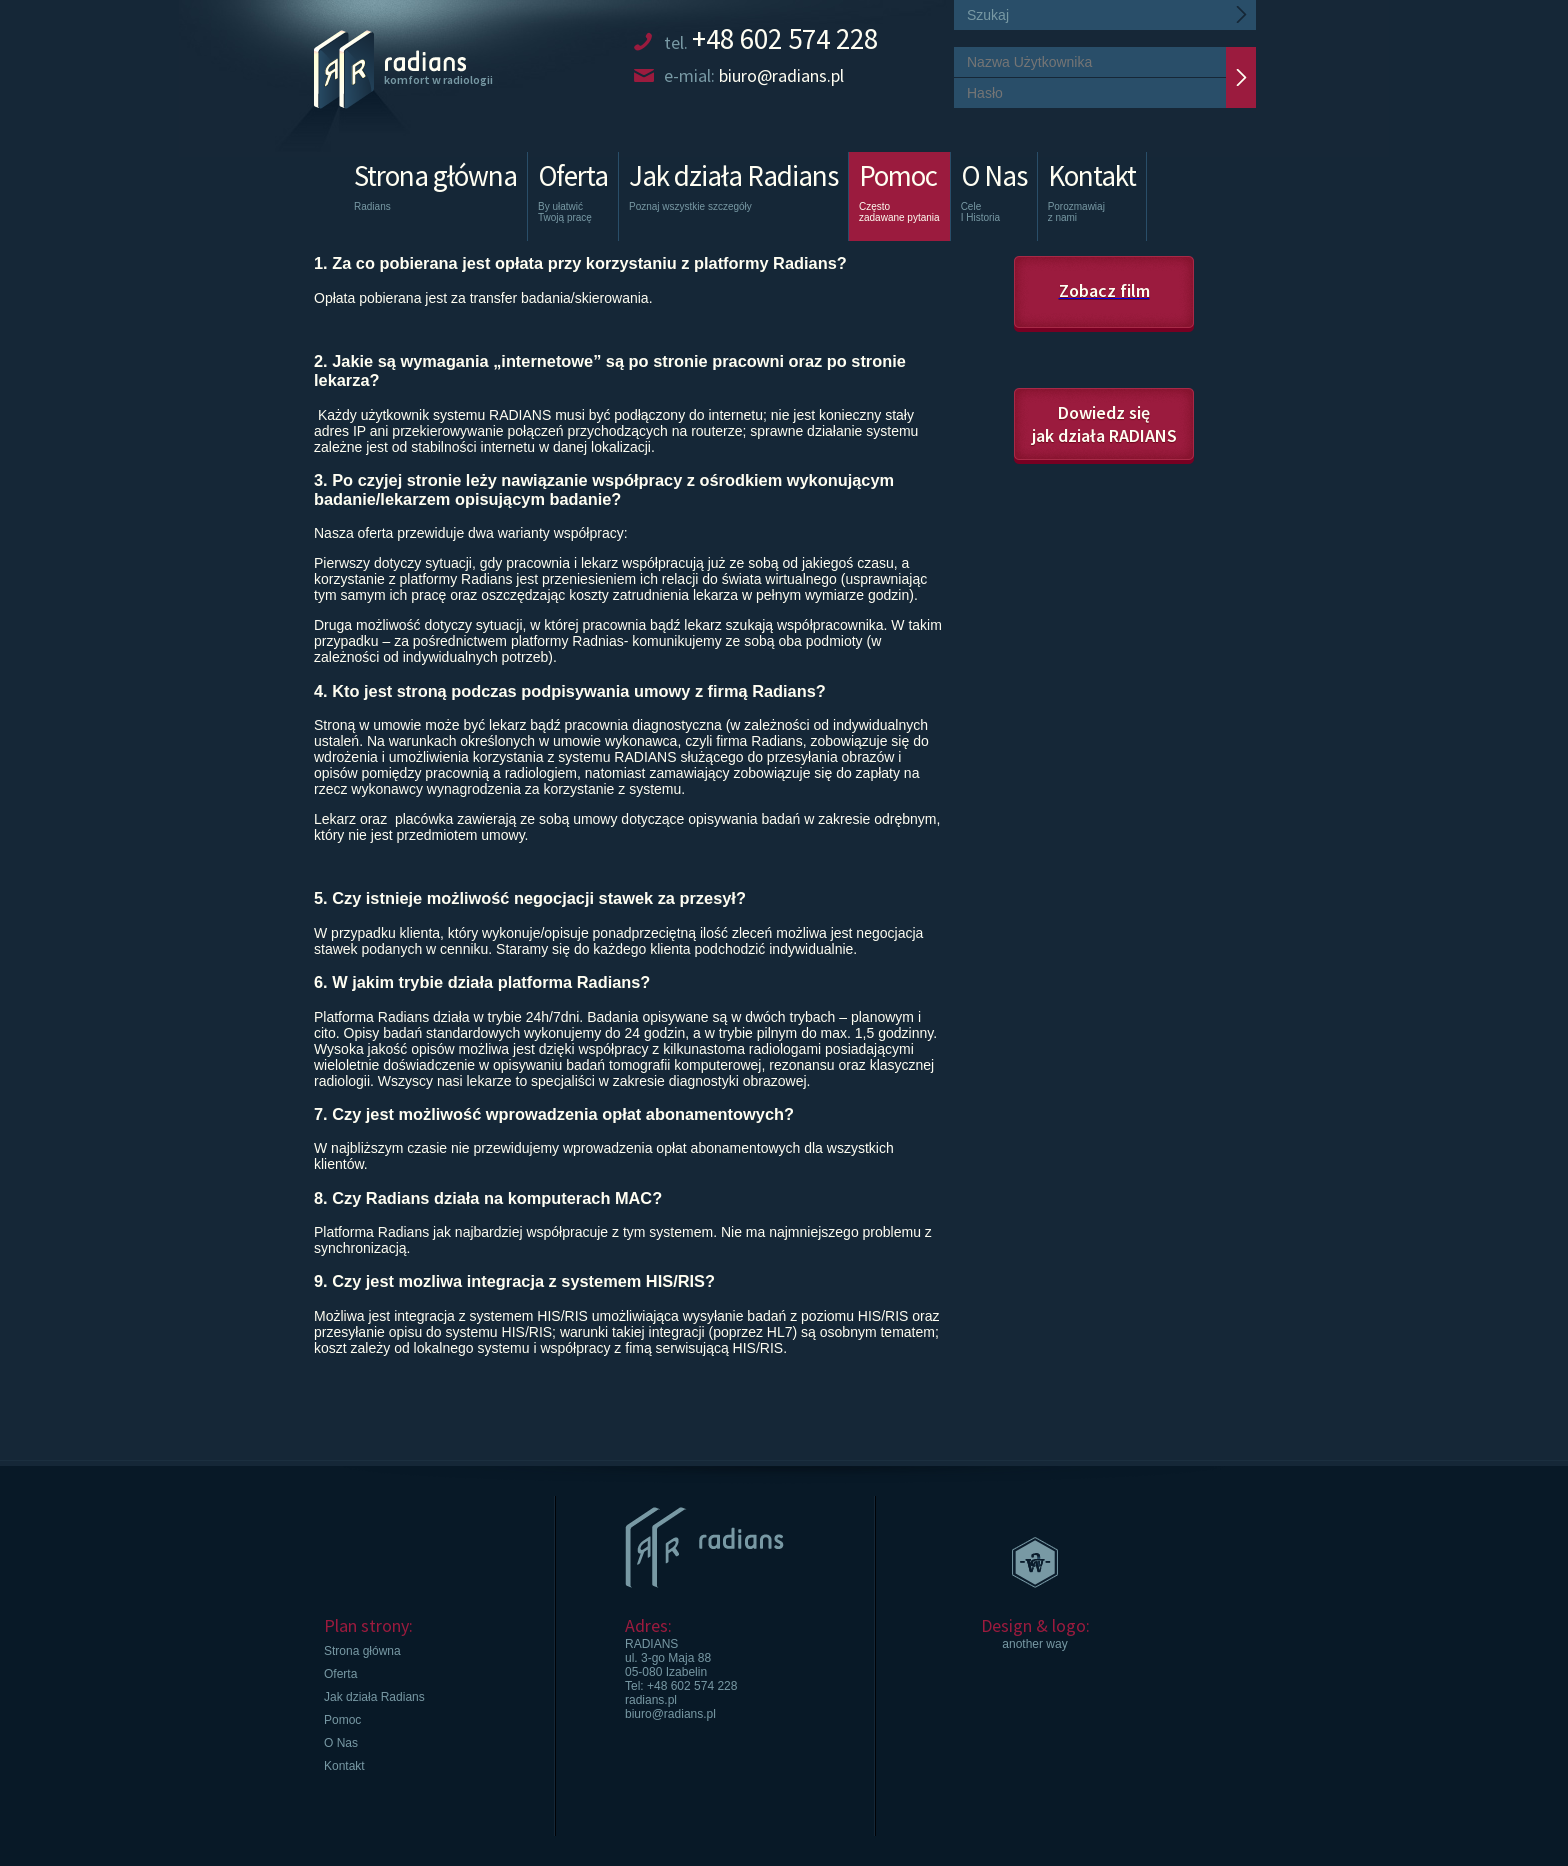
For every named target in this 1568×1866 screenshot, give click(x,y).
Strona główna (435, 199)
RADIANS (651, 1644)
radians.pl (651, 1700)
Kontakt (1092, 199)
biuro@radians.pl (670, 1714)
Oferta (573, 199)
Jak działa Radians (733, 199)
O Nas (994, 199)
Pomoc (899, 190)
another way (1034, 1644)
